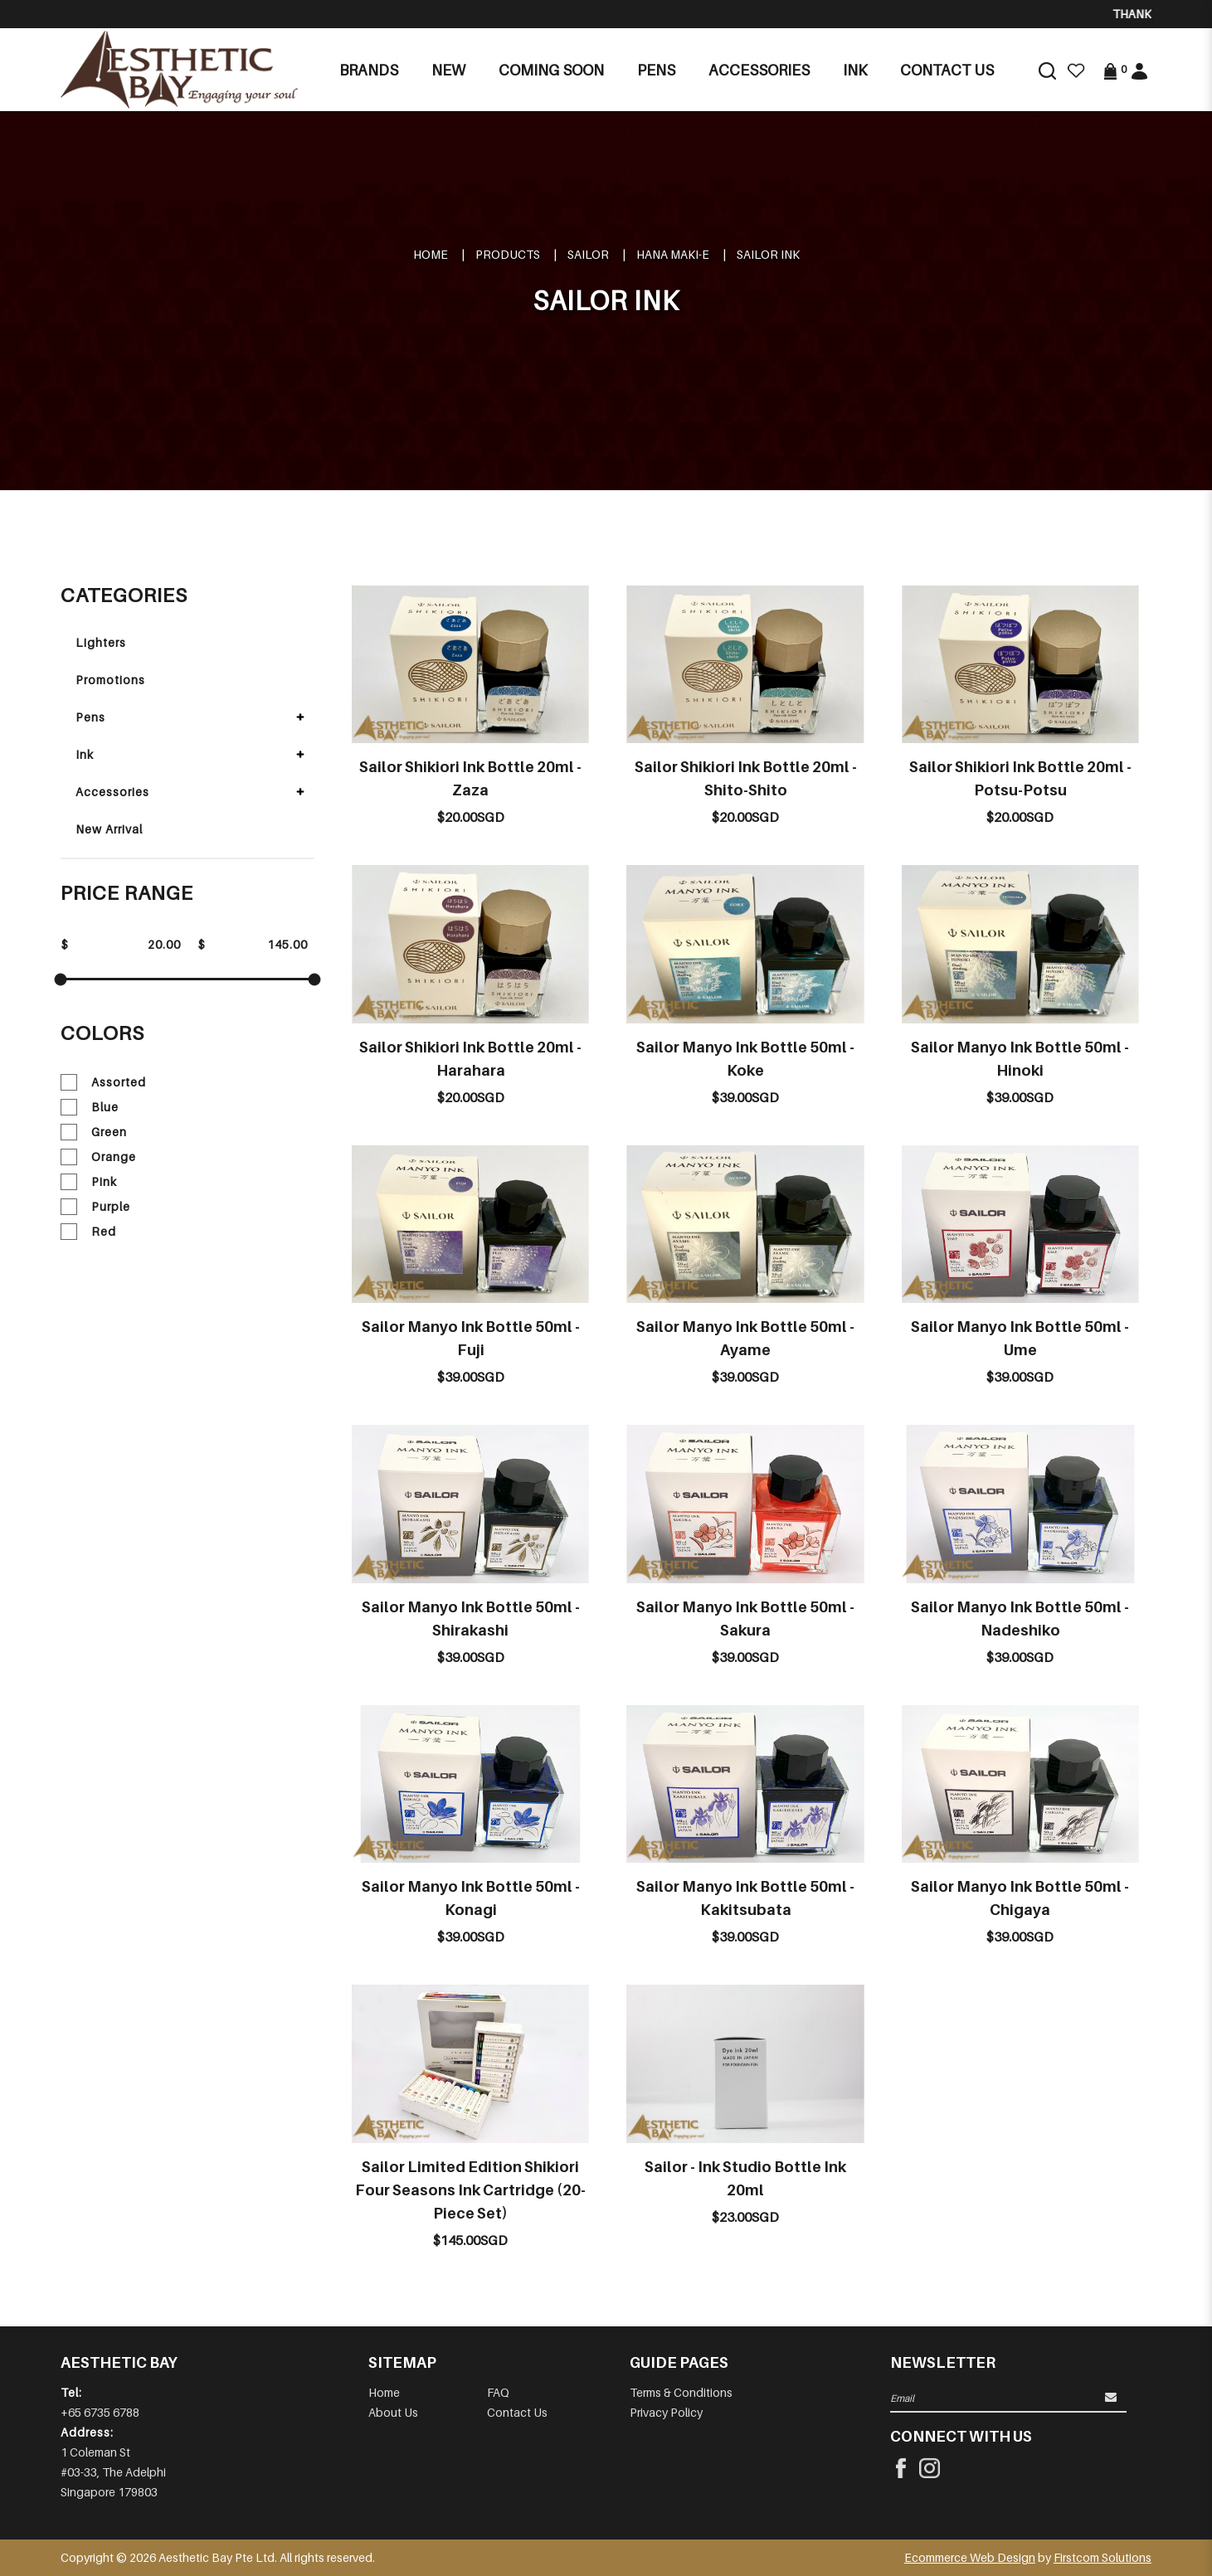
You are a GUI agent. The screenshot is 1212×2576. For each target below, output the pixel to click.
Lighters (100, 642)
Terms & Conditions (681, 2392)
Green (94, 1132)
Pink (89, 1182)
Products (507, 254)
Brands (368, 70)
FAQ (498, 2392)
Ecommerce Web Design (969, 2557)
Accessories (112, 792)
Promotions (110, 680)
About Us (393, 2412)
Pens (90, 717)
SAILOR (588, 254)
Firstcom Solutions (1102, 2557)
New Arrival (109, 829)
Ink (84, 754)
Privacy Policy (666, 2412)
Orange (98, 1157)
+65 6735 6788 (100, 2412)
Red (88, 1231)
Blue (90, 1107)
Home (430, 254)
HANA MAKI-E (672, 254)
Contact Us (517, 2412)
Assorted (103, 1082)
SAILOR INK (768, 254)
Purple (95, 1206)
